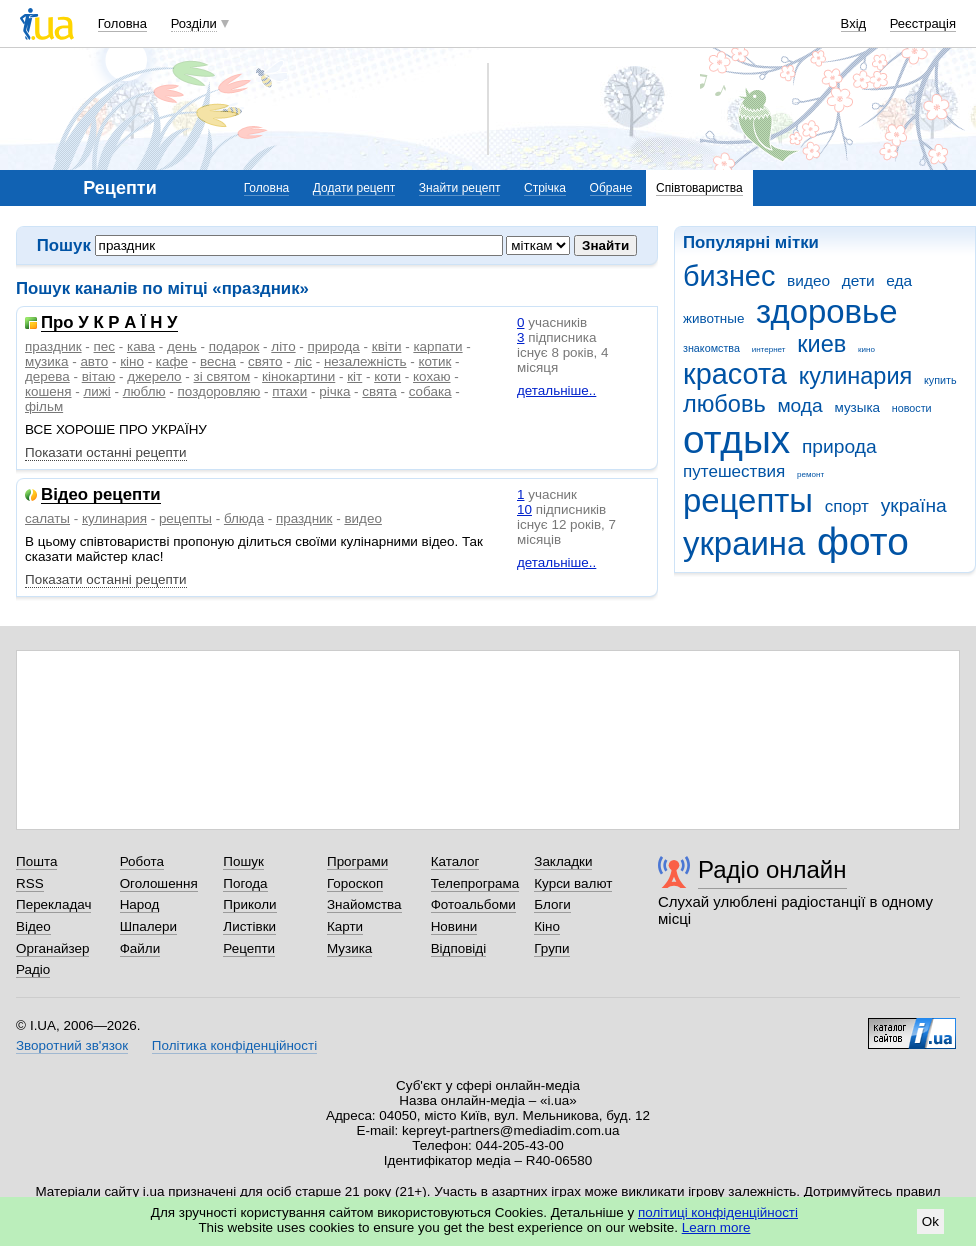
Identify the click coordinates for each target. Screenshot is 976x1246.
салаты (47, 518)
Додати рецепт (354, 188)
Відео (33, 926)
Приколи (249, 904)
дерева (47, 376)
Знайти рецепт (460, 188)
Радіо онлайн (772, 869)
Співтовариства (699, 188)
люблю (144, 391)
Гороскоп (355, 883)
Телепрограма (475, 883)
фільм (44, 406)
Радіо (33, 969)
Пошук (243, 861)
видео (808, 280)
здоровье (826, 311)
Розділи (194, 23)
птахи (289, 391)
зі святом (222, 376)
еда (899, 280)
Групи (551, 948)
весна (218, 361)
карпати (437, 346)
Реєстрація (923, 23)
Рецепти (249, 948)
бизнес (729, 276)
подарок (234, 346)
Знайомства (364, 904)
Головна (122, 23)
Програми (357, 861)
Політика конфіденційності (234, 1045)
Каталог (455, 861)
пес (104, 346)
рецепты (748, 500)
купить (940, 380)
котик (435, 361)
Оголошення (159, 883)
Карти (345, 926)
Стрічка (545, 188)
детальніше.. (556, 390)
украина (744, 543)
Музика (349, 948)
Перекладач (53, 904)
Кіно (547, 926)
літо (283, 346)
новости (912, 408)
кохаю (431, 376)
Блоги (552, 904)
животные (713, 318)
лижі (96, 391)
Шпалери (148, 926)
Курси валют (573, 883)
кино (866, 349)
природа (839, 446)
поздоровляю (219, 391)
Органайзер (52, 948)
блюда (244, 518)
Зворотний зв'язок (72, 1045)
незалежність (365, 361)
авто (94, 361)
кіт (354, 376)
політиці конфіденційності (718, 1212)
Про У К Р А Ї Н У (109, 323)
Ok (930, 1221)
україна (914, 505)
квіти (387, 346)
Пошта (36, 861)
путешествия (734, 471)
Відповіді (459, 948)
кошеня (48, 391)
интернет (769, 349)
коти (387, 376)
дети (858, 280)
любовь (724, 404)
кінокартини (298, 376)
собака (430, 391)
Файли (140, 948)
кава (141, 346)
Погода (245, 883)
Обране (611, 188)
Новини (454, 926)
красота (735, 374)
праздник (53, 346)
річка (334, 391)
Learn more (716, 1227)
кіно (132, 361)
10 (524, 509)
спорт (847, 506)
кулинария (856, 376)
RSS (30, 883)
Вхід (854, 23)
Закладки (563, 861)
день (182, 346)
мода (799, 405)
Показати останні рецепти (106, 452)
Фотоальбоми (473, 904)
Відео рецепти (101, 495)
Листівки (249, 926)
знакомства (711, 348)
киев (821, 344)
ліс (303, 361)
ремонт (810, 474)
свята (379, 391)
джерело (154, 376)
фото (863, 541)
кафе (172, 361)
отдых (736, 439)
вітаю (99, 376)
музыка (858, 407)
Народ (140, 904)
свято (265, 361)
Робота (142, 861)
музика (46, 361)
